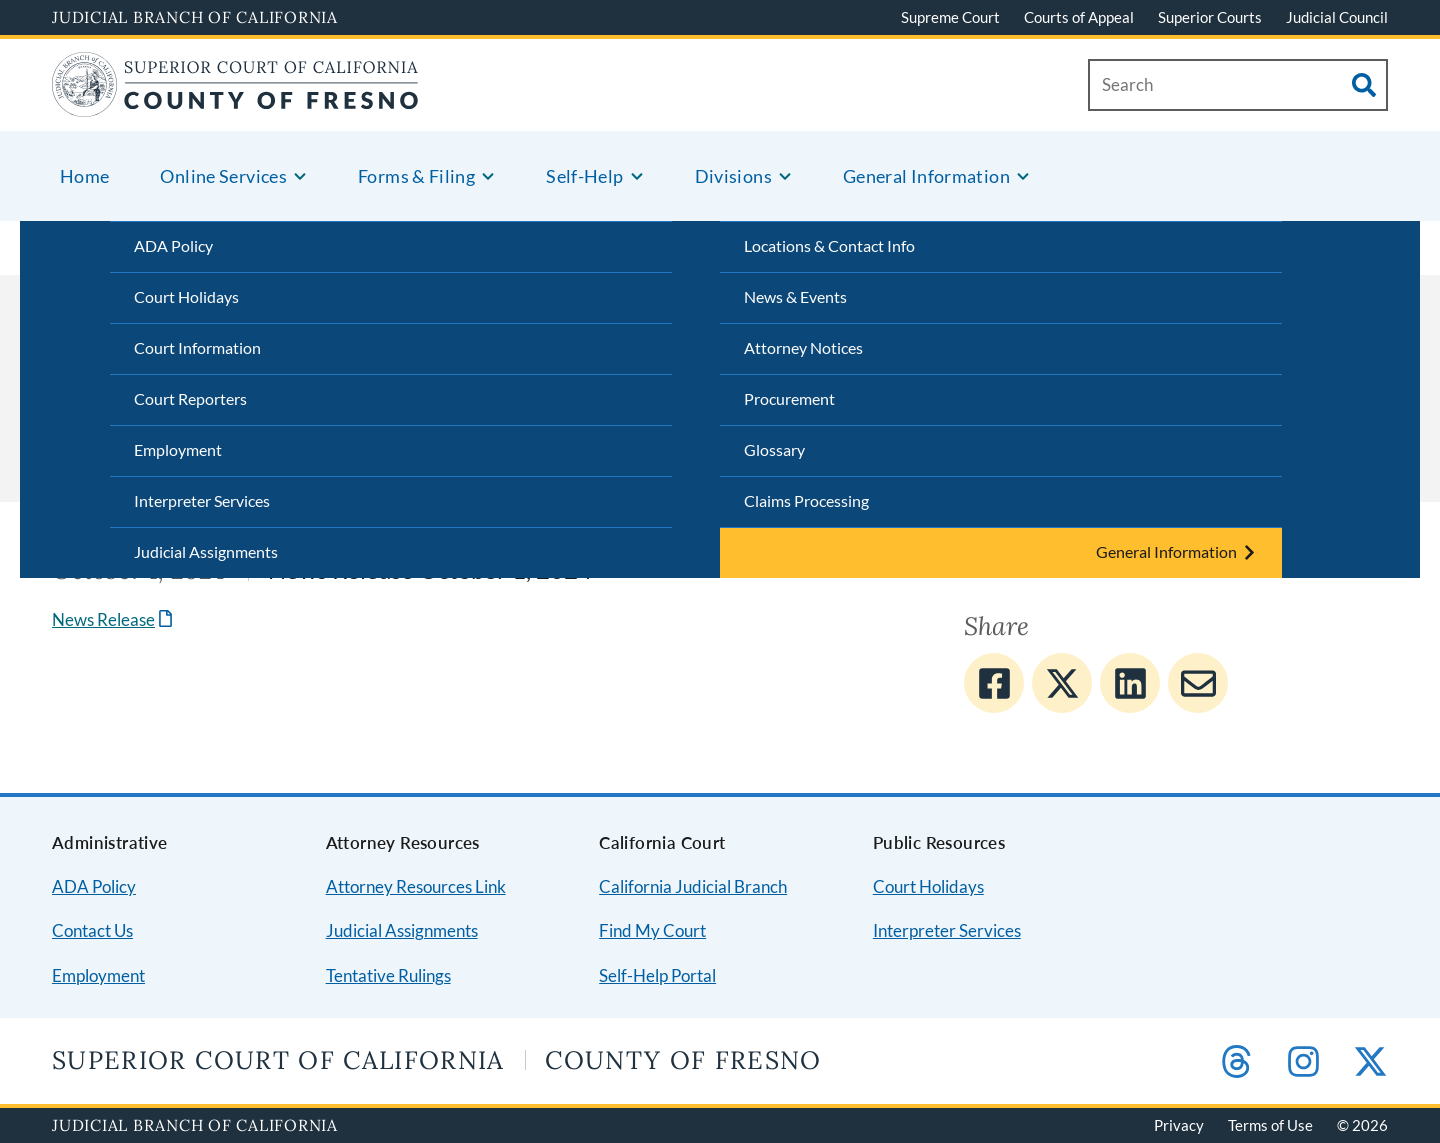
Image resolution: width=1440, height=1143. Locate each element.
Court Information (197, 347)
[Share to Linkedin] (1130, 683)
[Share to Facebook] (994, 683)
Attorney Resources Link (416, 886)
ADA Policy (173, 245)
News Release (103, 619)
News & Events (795, 296)
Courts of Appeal (1079, 17)
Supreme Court (950, 17)
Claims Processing (806, 500)
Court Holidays (186, 296)
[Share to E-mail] (1198, 683)
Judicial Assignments (206, 551)
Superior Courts (1210, 17)
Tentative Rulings (388, 975)
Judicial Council (1337, 17)
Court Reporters (190, 398)
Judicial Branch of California (195, 17)
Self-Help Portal (657, 975)
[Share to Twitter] (1062, 683)
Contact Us (92, 930)
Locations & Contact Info (829, 245)
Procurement (789, 398)
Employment (178, 449)
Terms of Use (1270, 1125)
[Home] (235, 104)
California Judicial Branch (693, 886)
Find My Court (652, 930)
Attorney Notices (803, 347)
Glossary (774, 449)
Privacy (1179, 1125)
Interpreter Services (202, 500)
